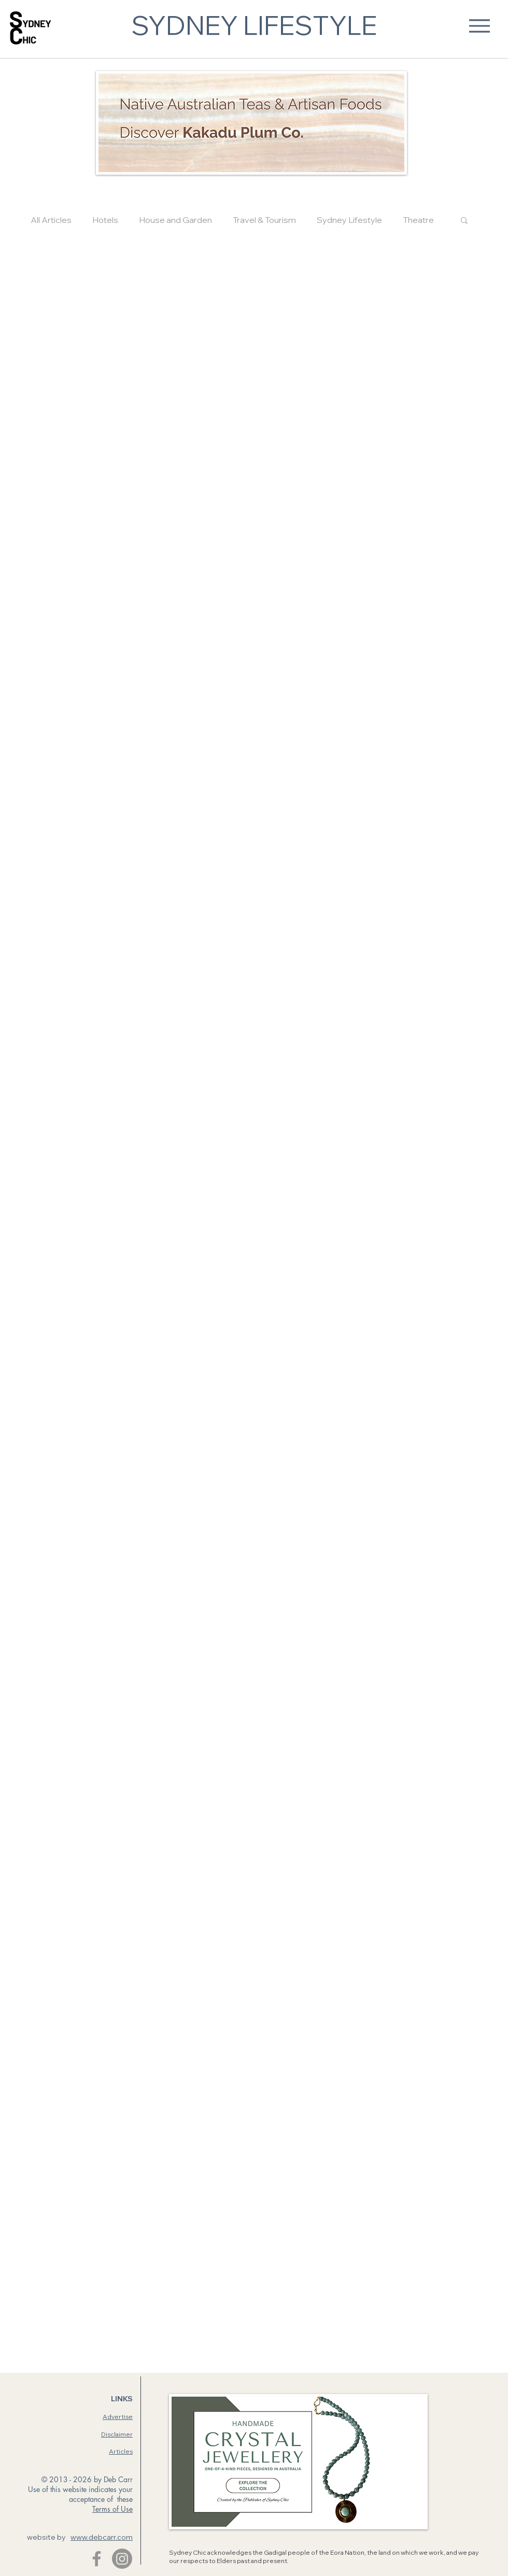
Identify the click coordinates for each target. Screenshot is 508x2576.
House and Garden (175, 220)
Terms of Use (112, 2509)
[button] (464, 221)
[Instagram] (122, 2559)
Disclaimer (117, 2434)
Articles (121, 2451)
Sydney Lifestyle (349, 220)
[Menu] (479, 25)
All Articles (51, 220)
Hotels (105, 220)
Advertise (118, 2416)
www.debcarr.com (101, 2537)
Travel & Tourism (264, 220)
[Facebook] (97, 2559)
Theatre (418, 220)
